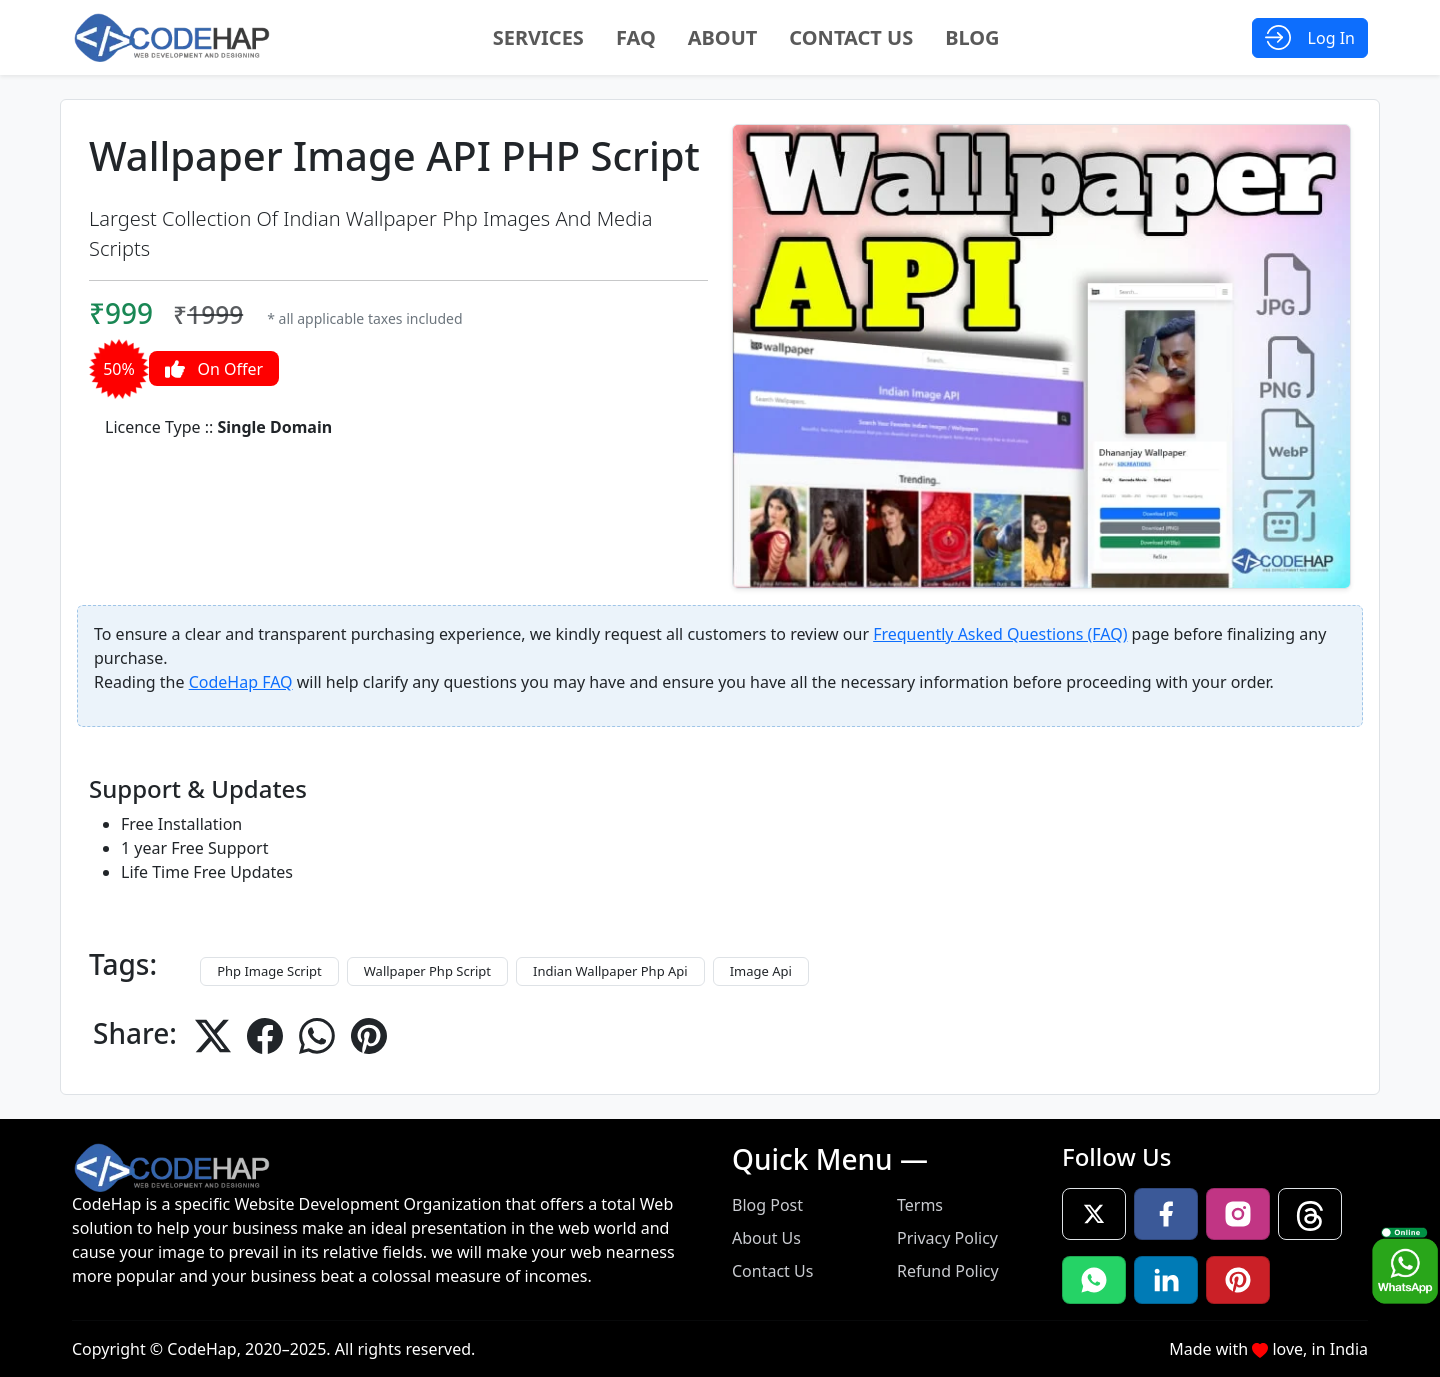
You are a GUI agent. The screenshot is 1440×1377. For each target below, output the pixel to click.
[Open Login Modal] (1310, 38)
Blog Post (767, 1205)
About (723, 37)
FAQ (636, 37)
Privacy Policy (947, 1238)
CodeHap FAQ (241, 682)
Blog (972, 37)
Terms (920, 1205)
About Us (766, 1238)
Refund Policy (948, 1271)
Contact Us (851, 37)
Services (538, 37)
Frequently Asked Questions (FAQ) (1000, 634)
